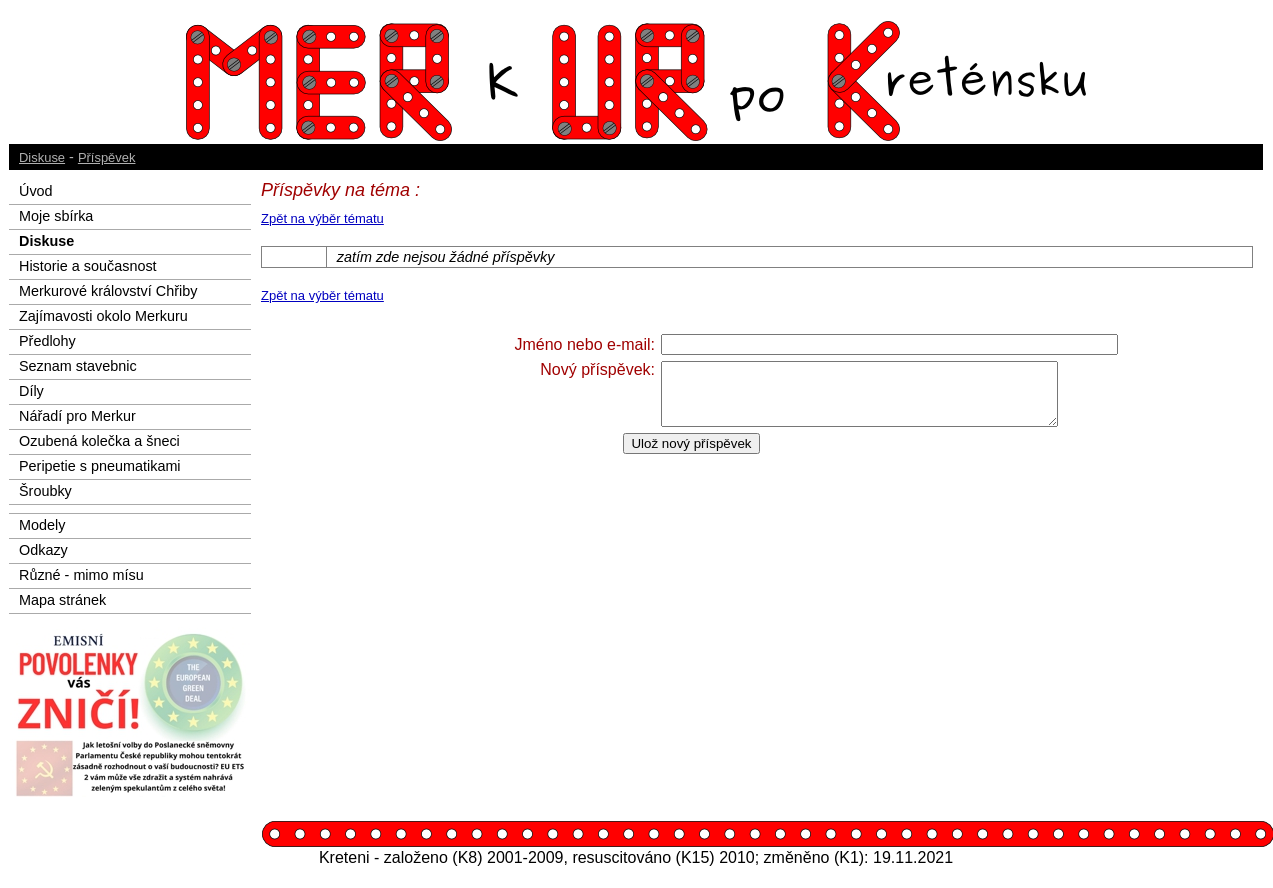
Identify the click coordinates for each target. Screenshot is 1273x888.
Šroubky (45, 491)
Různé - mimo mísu (81, 575)
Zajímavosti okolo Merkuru (103, 316)
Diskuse (42, 157)
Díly (31, 391)
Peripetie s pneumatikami (100, 466)
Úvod (36, 191)
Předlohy (47, 341)
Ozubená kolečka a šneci (99, 441)
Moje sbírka (56, 216)
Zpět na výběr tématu (322, 218)
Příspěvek (107, 157)
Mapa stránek (62, 600)
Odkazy (43, 550)
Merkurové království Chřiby (108, 291)
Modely (42, 525)
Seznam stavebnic (78, 366)
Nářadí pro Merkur (77, 416)
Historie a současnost (88, 266)
